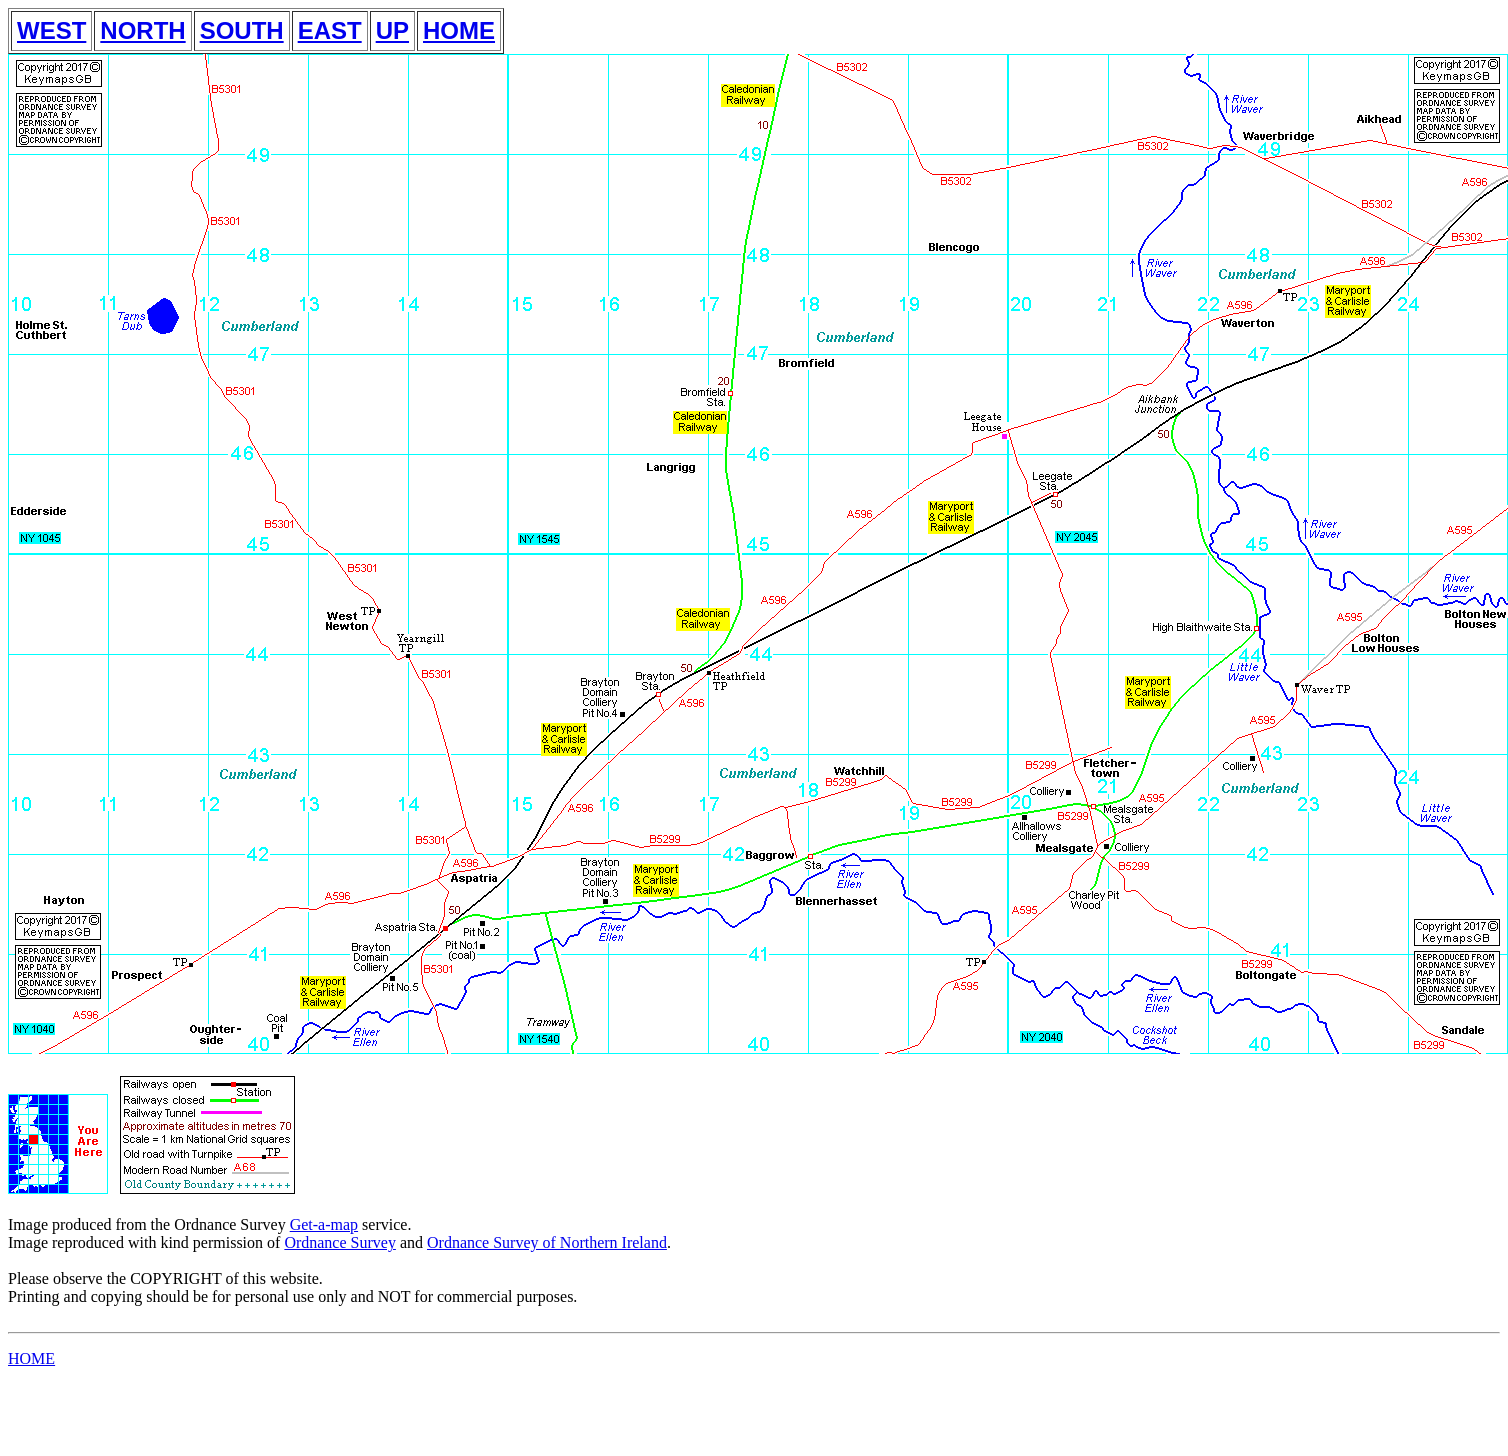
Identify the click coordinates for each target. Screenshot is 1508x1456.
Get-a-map (324, 1224)
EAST (330, 30)
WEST (51, 30)
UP (392, 30)
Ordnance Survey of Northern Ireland (547, 1242)
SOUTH (242, 30)
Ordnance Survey (340, 1242)
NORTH (142, 30)
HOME (459, 30)
